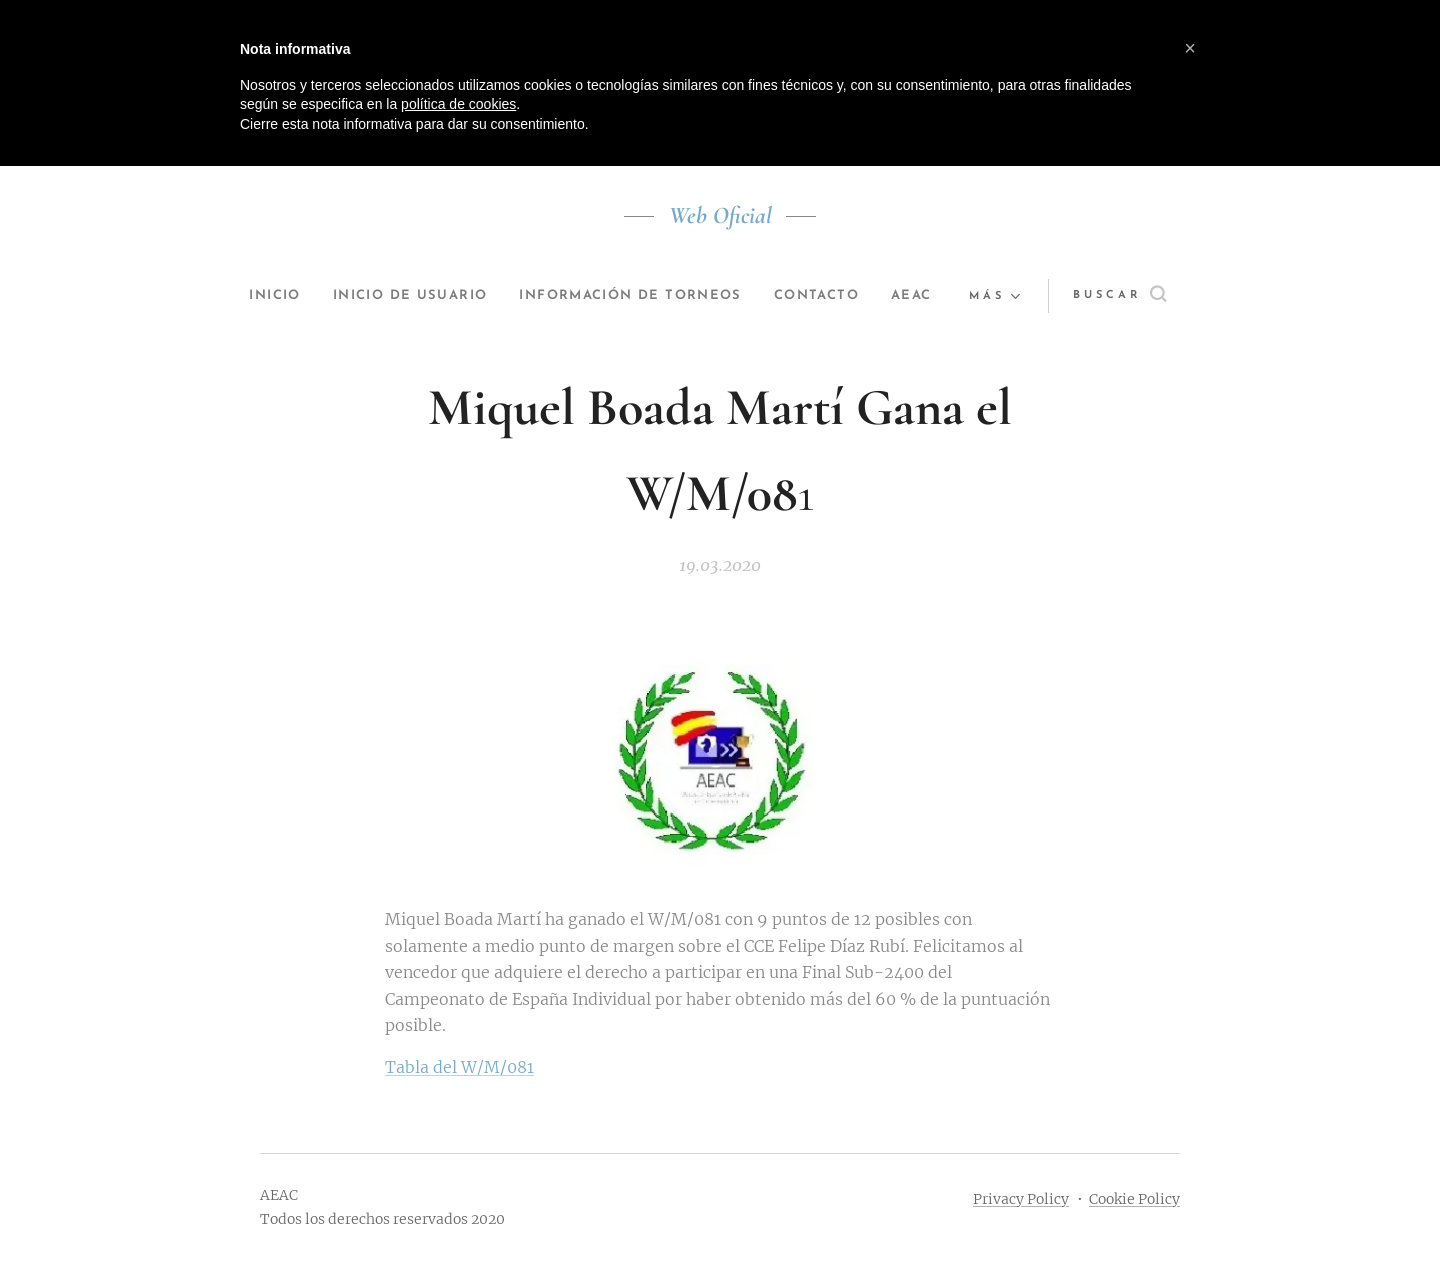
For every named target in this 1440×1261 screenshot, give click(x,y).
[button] (1116, 296)
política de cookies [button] (458, 104)
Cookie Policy (1134, 1199)
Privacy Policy (1021, 1199)
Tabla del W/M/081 (459, 1067)
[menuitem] (291, 296)
